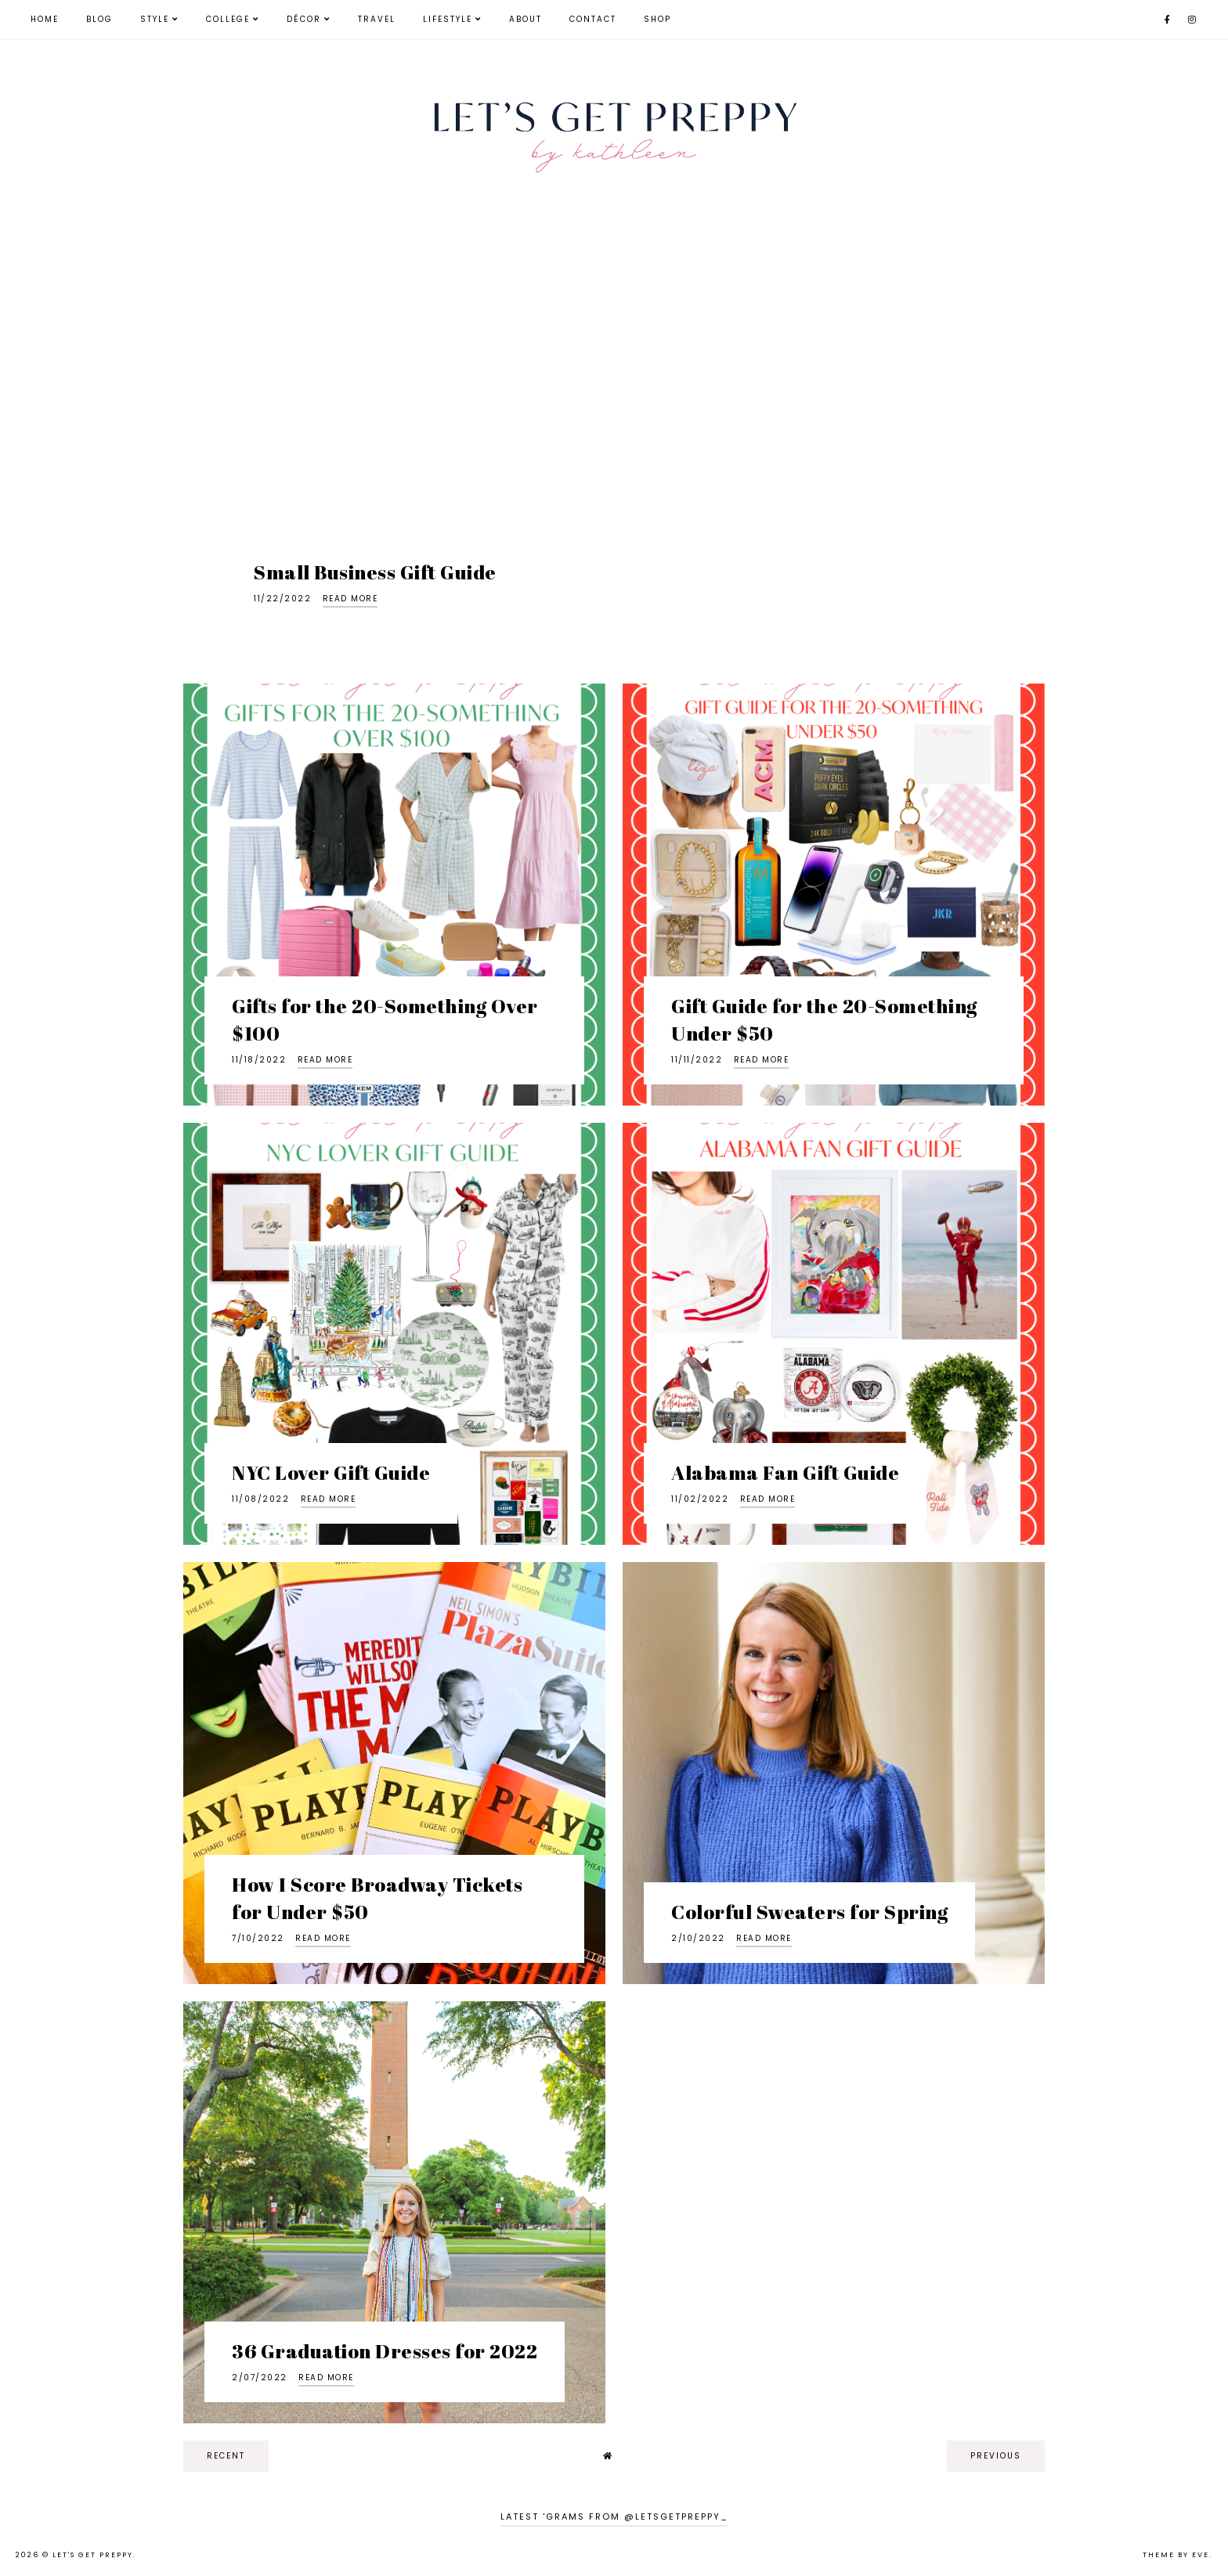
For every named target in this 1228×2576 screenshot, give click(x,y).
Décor (304, 19)
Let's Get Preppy (92, 2555)
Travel (376, 19)
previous (995, 2456)
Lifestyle (447, 19)
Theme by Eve (1176, 2555)
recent (226, 2456)
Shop (657, 19)
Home (45, 19)
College (228, 19)
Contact (592, 19)
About (525, 19)
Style (154, 19)
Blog (99, 19)
